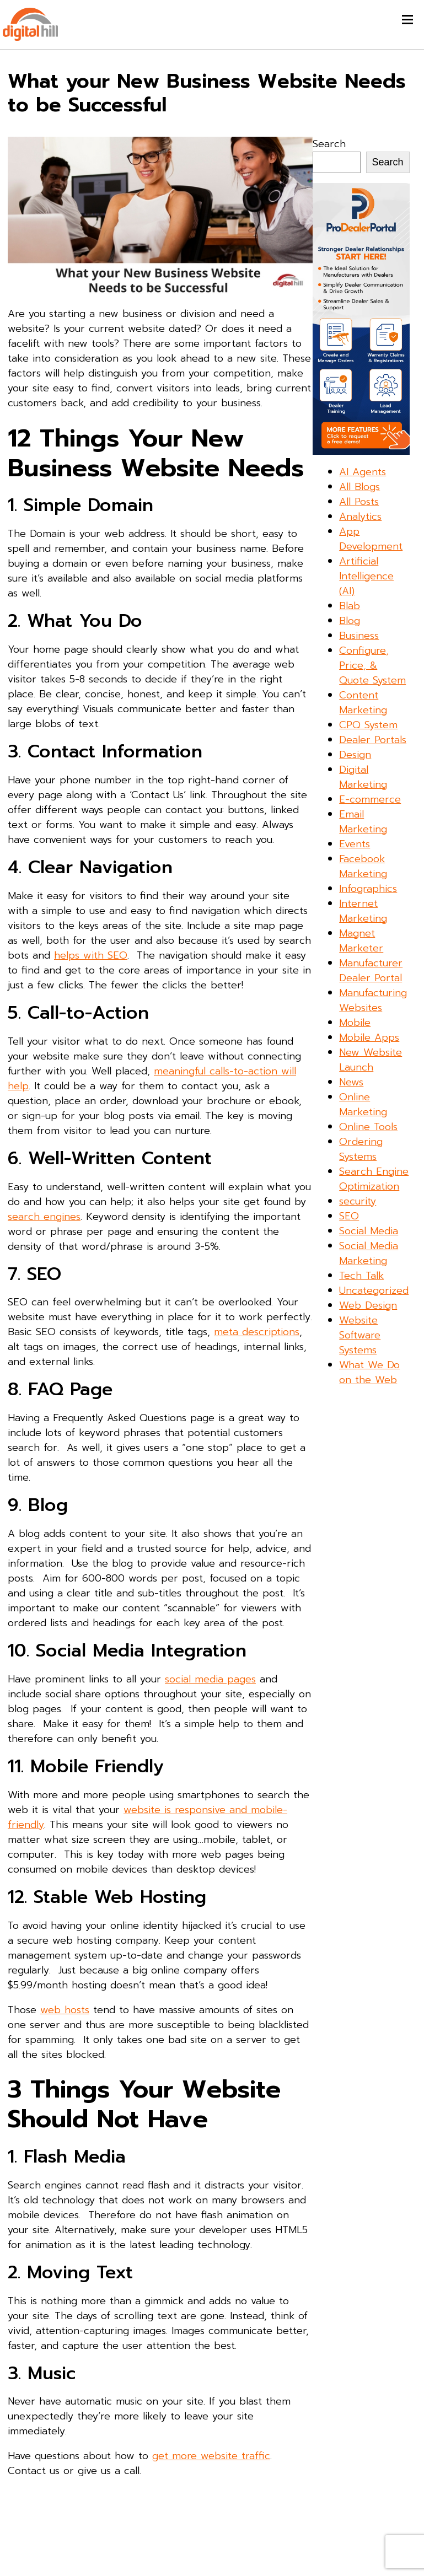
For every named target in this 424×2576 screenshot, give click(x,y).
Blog (349, 620)
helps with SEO (90, 955)
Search (329, 144)
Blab (349, 606)
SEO (349, 1216)
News (351, 1082)
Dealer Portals (372, 739)
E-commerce (370, 799)
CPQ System (368, 725)
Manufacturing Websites (373, 1000)
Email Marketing (363, 821)
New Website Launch (370, 1060)
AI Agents (362, 472)
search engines (44, 1216)
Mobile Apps (369, 1037)
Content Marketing (363, 702)
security (357, 1201)
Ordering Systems (361, 1149)
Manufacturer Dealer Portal (370, 970)
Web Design (368, 1305)
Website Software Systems (359, 1335)
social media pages (210, 1679)
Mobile (355, 1022)
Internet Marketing (363, 911)
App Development (370, 539)
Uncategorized (374, 1290)
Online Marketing (363, 1104)
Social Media (368, 1231)
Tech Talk (361, 1275)
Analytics (360, 516)
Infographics (368, 888)
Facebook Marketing (363, 866)
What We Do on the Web (369, 1372)
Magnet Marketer (361, 941)
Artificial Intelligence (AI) (366, 576)
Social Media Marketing (368, 1253)
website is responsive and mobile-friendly (147, 1817)
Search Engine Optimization (374, 1179)
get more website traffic (211, 2456)
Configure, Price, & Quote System (372, 665)
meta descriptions (256, 1332)
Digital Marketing (363, 777)
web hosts (64, 2010)
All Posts (359, 501)
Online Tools (368, 1126)
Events (354, 844)
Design (355, 754)
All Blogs (359, 486)
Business (359, 635)
